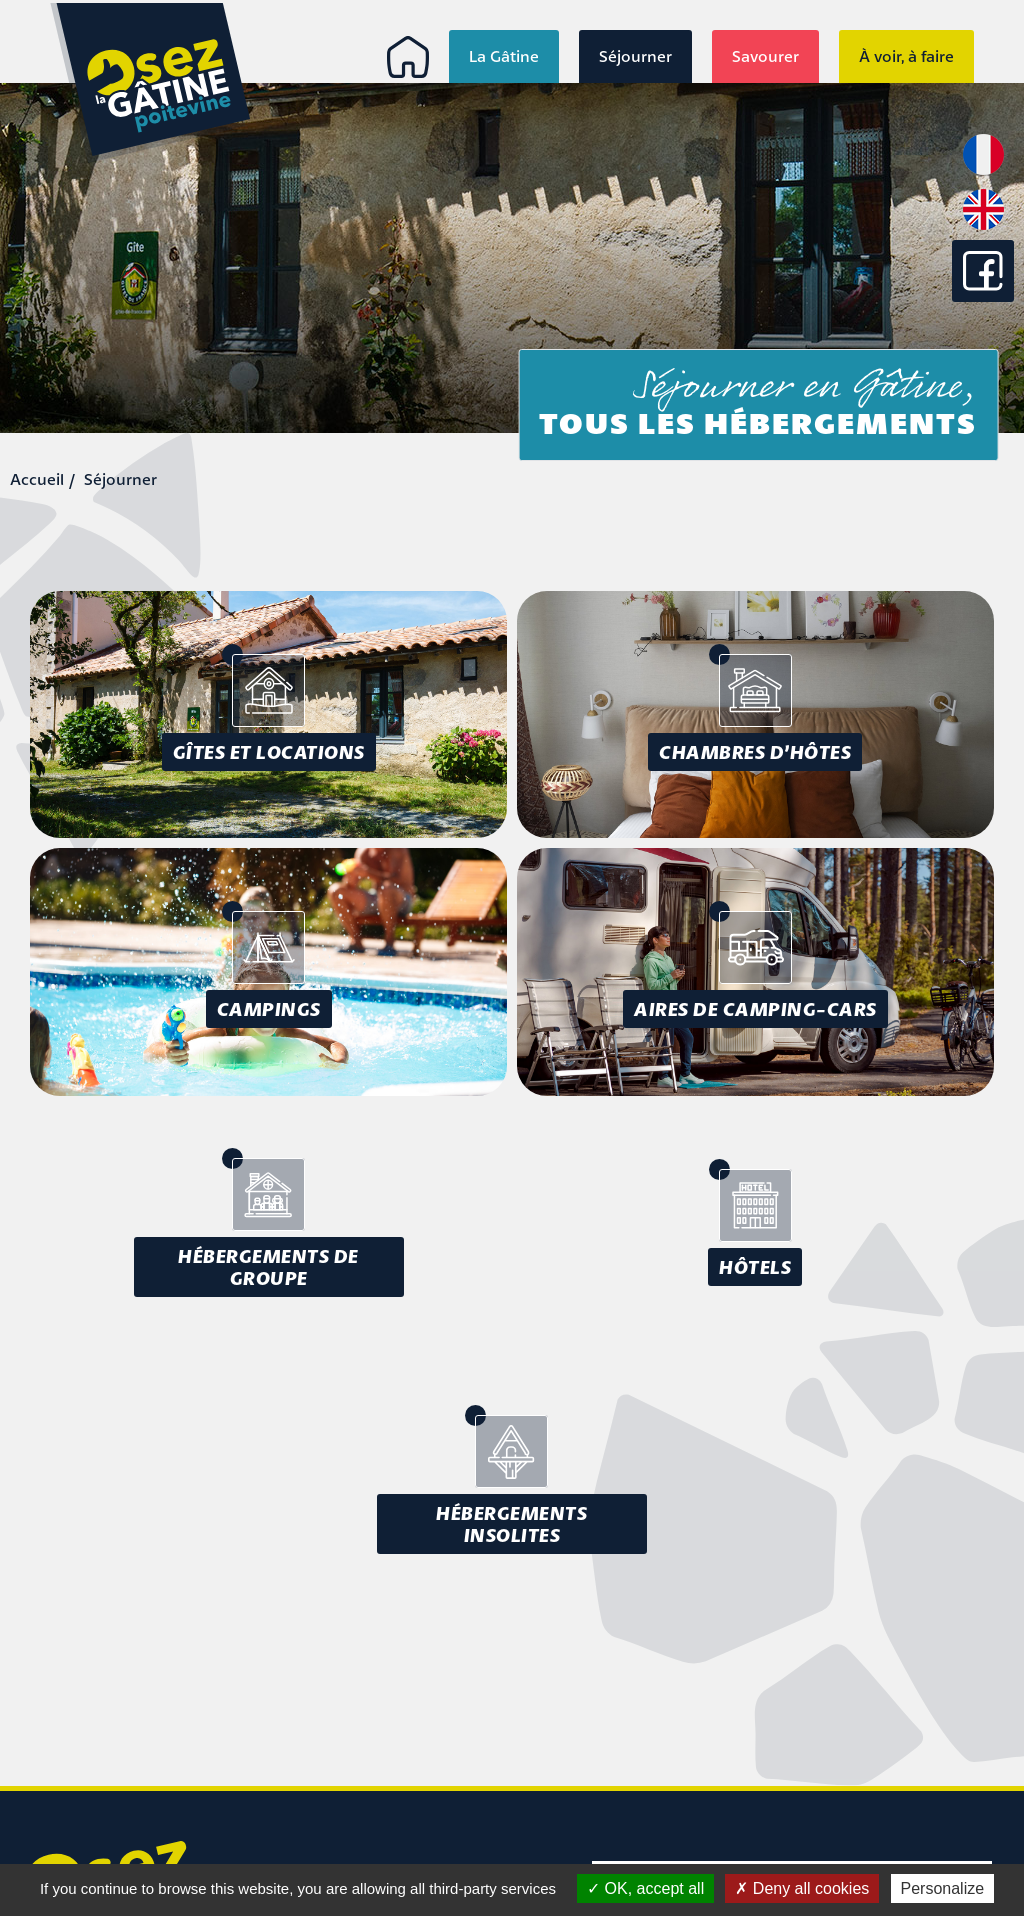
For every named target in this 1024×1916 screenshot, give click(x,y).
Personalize (943, 1888)
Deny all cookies (802, 1888)
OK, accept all (645, 1888)
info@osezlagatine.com (114, 1798)
